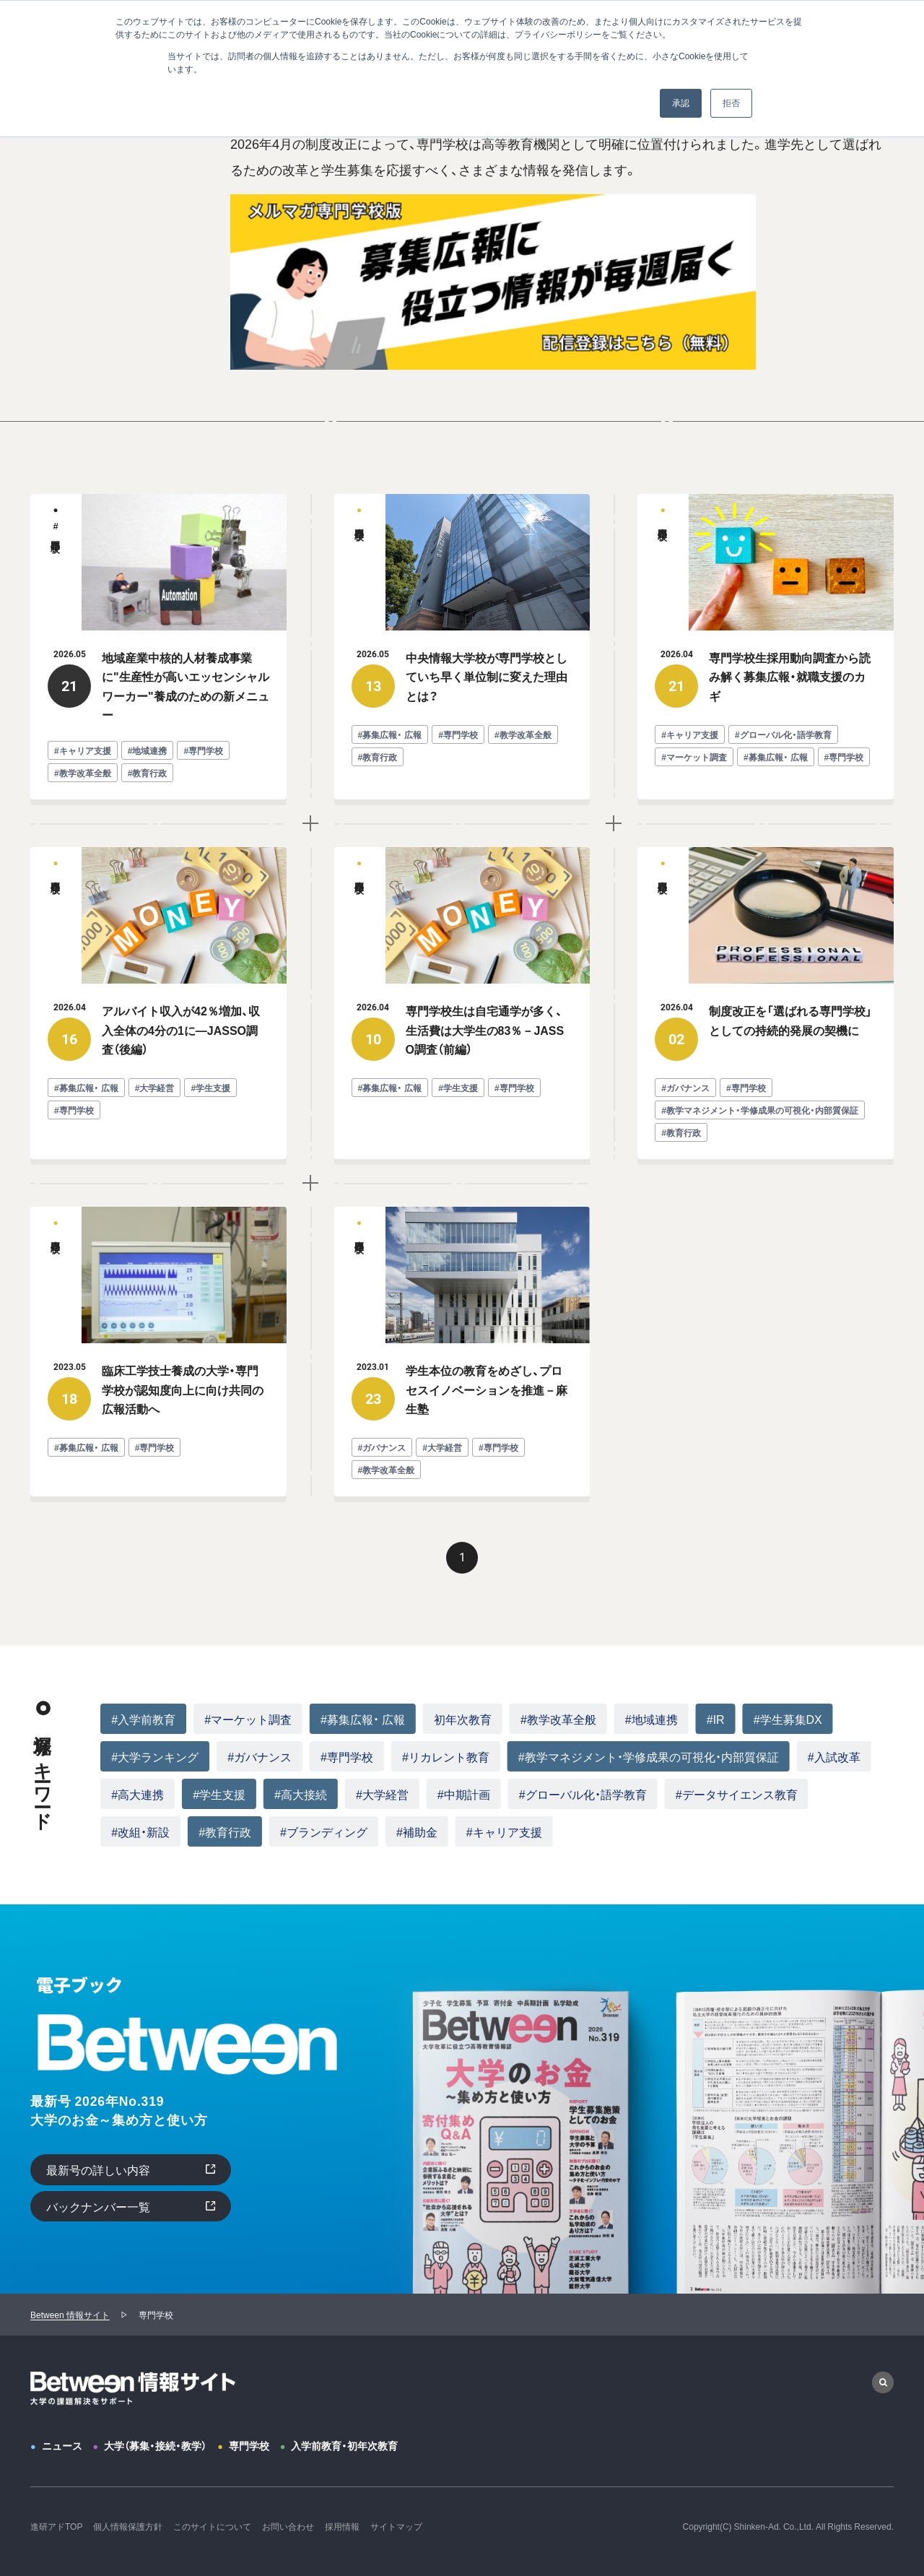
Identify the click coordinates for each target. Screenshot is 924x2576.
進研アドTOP (56, 2526)
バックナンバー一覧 (98, 2206)
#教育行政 (225, 1831)
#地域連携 (651, 1718)
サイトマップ (396, 2526)
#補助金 (416, 1831)
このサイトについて (212, 2526)
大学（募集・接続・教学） (155, 2445)
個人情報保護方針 (127, 2526)
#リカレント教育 (445, 1756)
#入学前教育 (143, 1718)
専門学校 (249, 2445)
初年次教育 (463, 1718)
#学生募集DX (788, 1718)
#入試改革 (834, 1756)
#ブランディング (323, 1831)
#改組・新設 (140, 1831)
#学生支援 (219, 1794)
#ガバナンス (259, 1756)
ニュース (62, 2445)
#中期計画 (463, 1794)
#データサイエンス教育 (737, 1794)
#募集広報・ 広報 (363, 1718)
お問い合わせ (288, 2526)
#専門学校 (347, 1756)
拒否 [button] (731, 103)
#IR (716, 1718)
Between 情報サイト (70, 2314)
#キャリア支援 (504, 1831)
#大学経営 (382, 1794)
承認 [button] (680, 103)
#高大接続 (300, 1794)
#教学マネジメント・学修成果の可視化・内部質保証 (648, 1756)
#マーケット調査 (248, 1718)
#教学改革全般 (558, 1718)
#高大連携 (137, 1794)
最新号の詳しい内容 (98, 2169)
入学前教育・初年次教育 (344, 2445)
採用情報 (342, 2526)
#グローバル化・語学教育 (583, 1794)
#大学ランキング (155, 1756)
